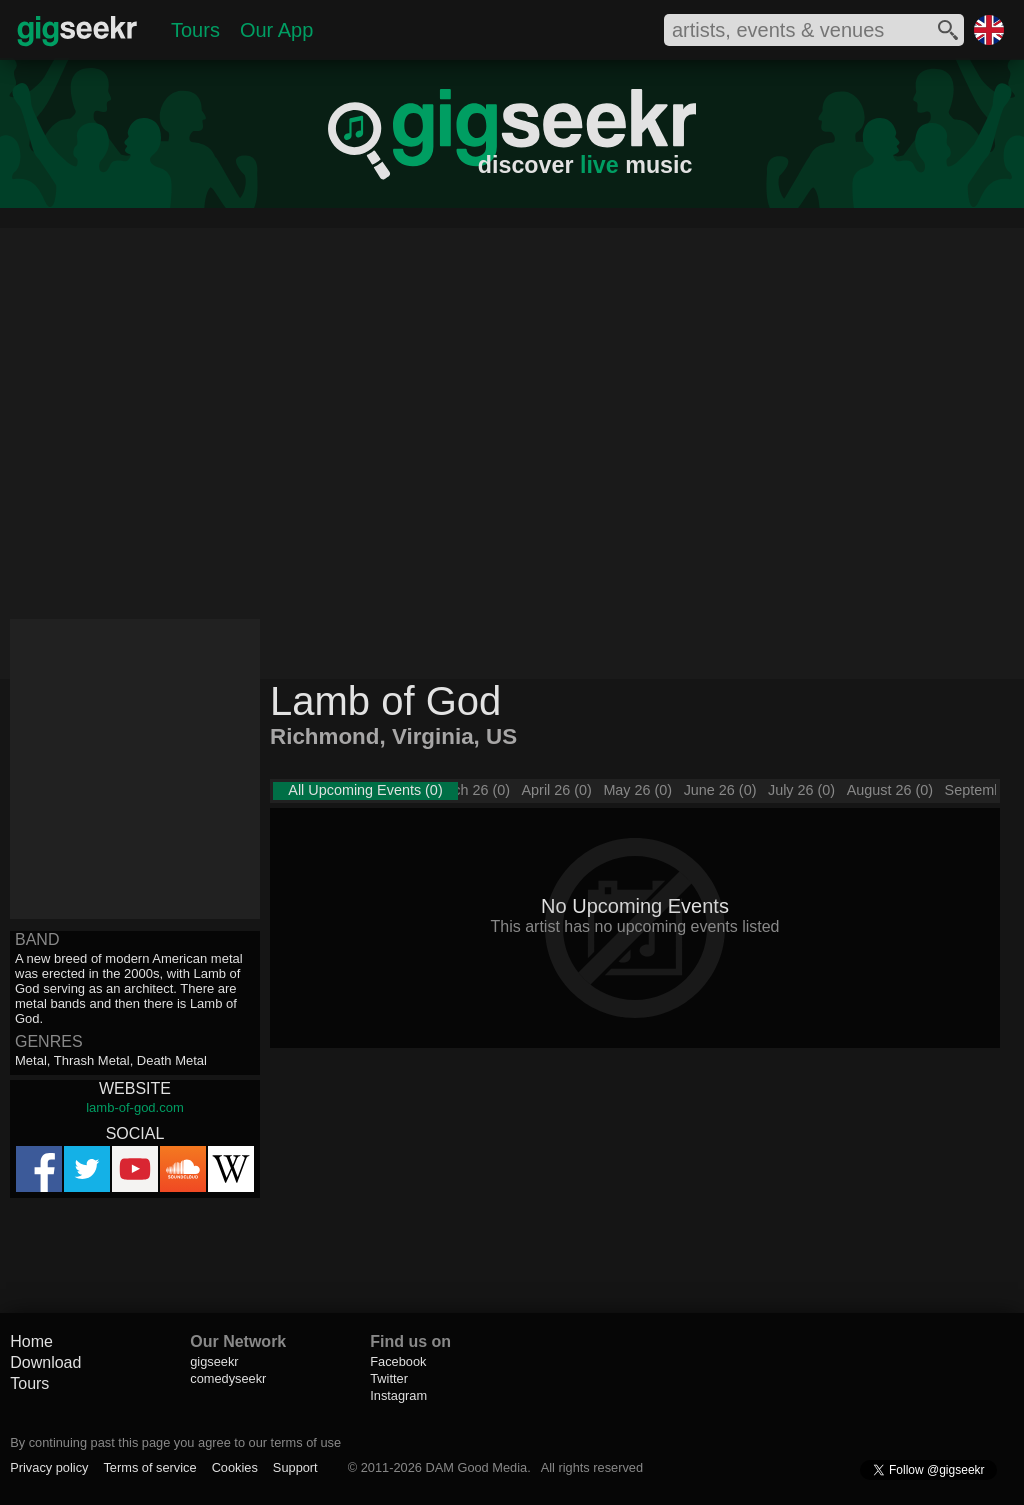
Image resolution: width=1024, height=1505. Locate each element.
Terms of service (149, 1467)
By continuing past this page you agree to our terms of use (175, 1442)
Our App (276, 30)
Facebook (398, 1361)
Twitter (389, 1378)
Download (45, 1362)
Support (295, 1467)
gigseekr (214, 1361)
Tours (195, 30)
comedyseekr (228, 1378)
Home (31, 1341)
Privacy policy (49, 1467)
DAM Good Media (476, 1467)
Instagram (398, 1395)
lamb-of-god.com (135, 1107)
